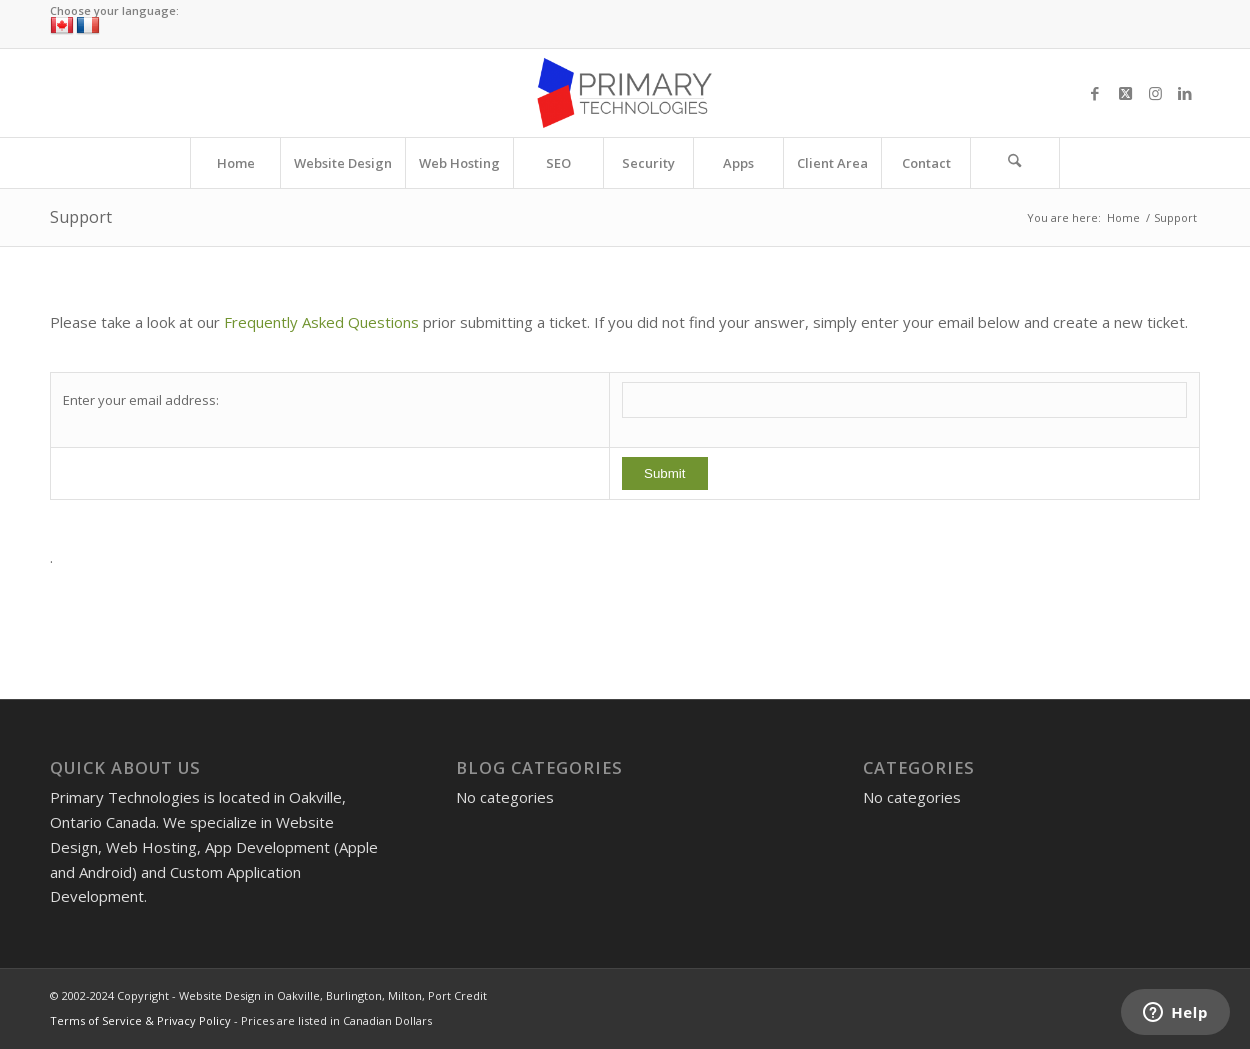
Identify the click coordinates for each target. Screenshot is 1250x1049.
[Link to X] (1125, 93)
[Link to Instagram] (1155, 93)
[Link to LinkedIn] (1185, 93)
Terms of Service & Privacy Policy (140, 1020)
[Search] (1015, 163)
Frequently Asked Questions (321, 322)
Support (81, 217)
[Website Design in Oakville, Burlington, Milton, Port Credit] (624, 93)
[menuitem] (235, 163)
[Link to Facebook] (1095, 93)
